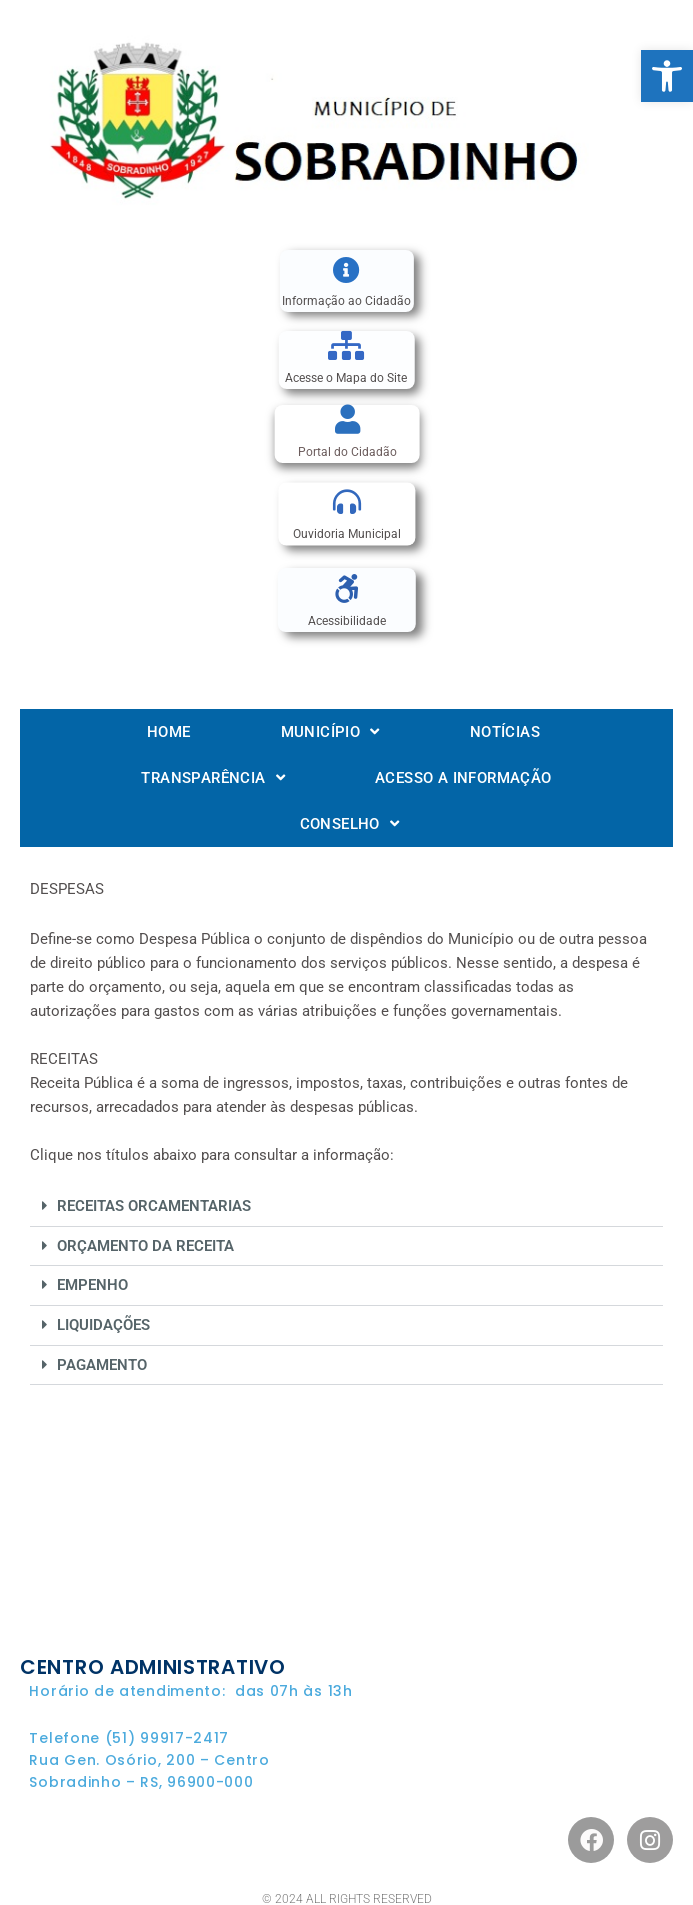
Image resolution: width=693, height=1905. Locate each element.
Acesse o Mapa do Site (346, 378)
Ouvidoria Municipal (347, 535)
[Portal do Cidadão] (347, 419)
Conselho (350, 823)
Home (169, 732)
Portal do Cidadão (347, 452)
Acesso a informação (463, 778)
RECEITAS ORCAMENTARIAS (154, 1206)
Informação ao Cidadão (346, 301)
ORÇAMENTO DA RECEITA (145, 1246)
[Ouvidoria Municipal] (347, 503)
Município (330, 731)
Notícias (505, 732)
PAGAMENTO (102, 1365)
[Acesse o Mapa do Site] (346, 345)
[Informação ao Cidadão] (346, 269)
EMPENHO (92, 1285)
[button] (667, 76)
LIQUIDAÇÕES (103, 1325)
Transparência (213, 777)
